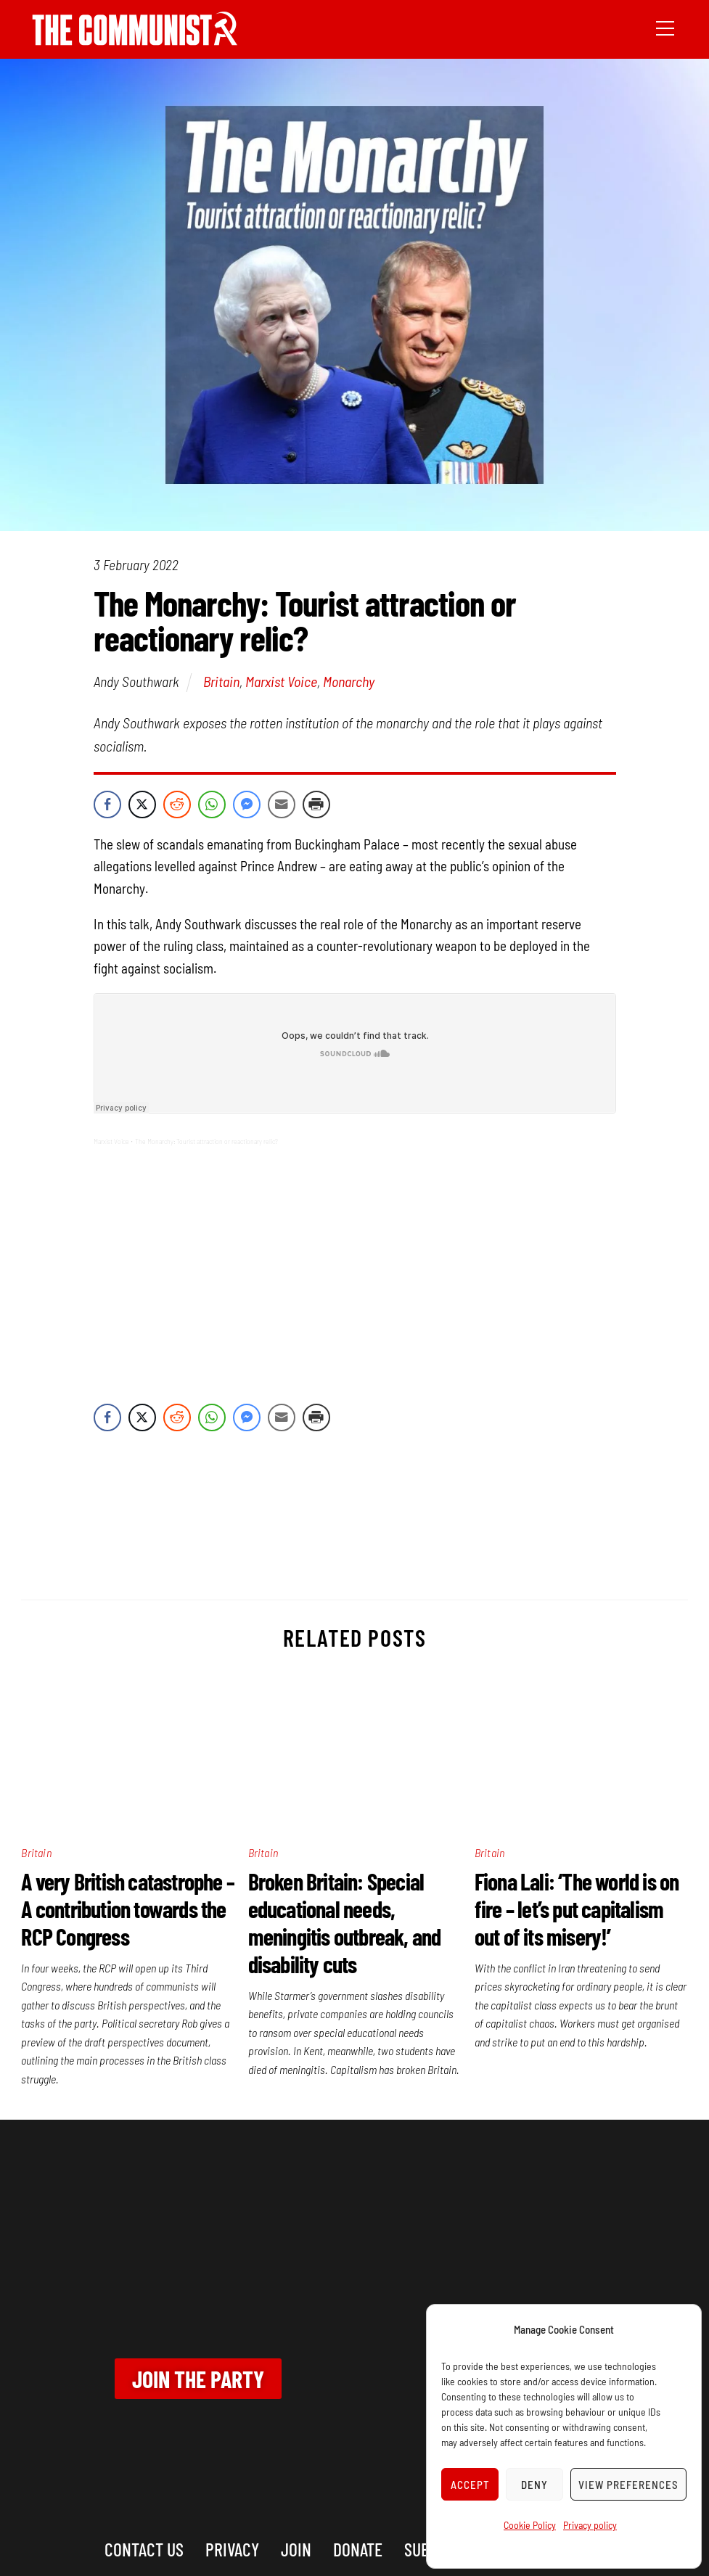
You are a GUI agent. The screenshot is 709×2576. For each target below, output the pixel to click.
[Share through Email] (281, 804)
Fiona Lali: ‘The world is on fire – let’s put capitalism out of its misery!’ (577, 1908)
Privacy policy (590, 2525)
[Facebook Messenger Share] (247, 804)
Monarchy (348, 681)
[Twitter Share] (142, 804)
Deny (534, 2484)
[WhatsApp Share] (212, 804)
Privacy (232, 2549)
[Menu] (665, 27)
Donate (357, 2549)
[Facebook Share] (107, 804)
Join (296, 2549)
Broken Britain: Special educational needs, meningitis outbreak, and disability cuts (344, 1922)
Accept (470, 2484)
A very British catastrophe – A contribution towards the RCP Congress (127, 1908)
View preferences (628, 2484)
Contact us (144, 2549)
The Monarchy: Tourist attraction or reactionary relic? (206, 1141)
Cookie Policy (530, 2525)
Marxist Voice (281, 681)
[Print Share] (316, 804)
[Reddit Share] (177, 804)
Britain (221, 681)
